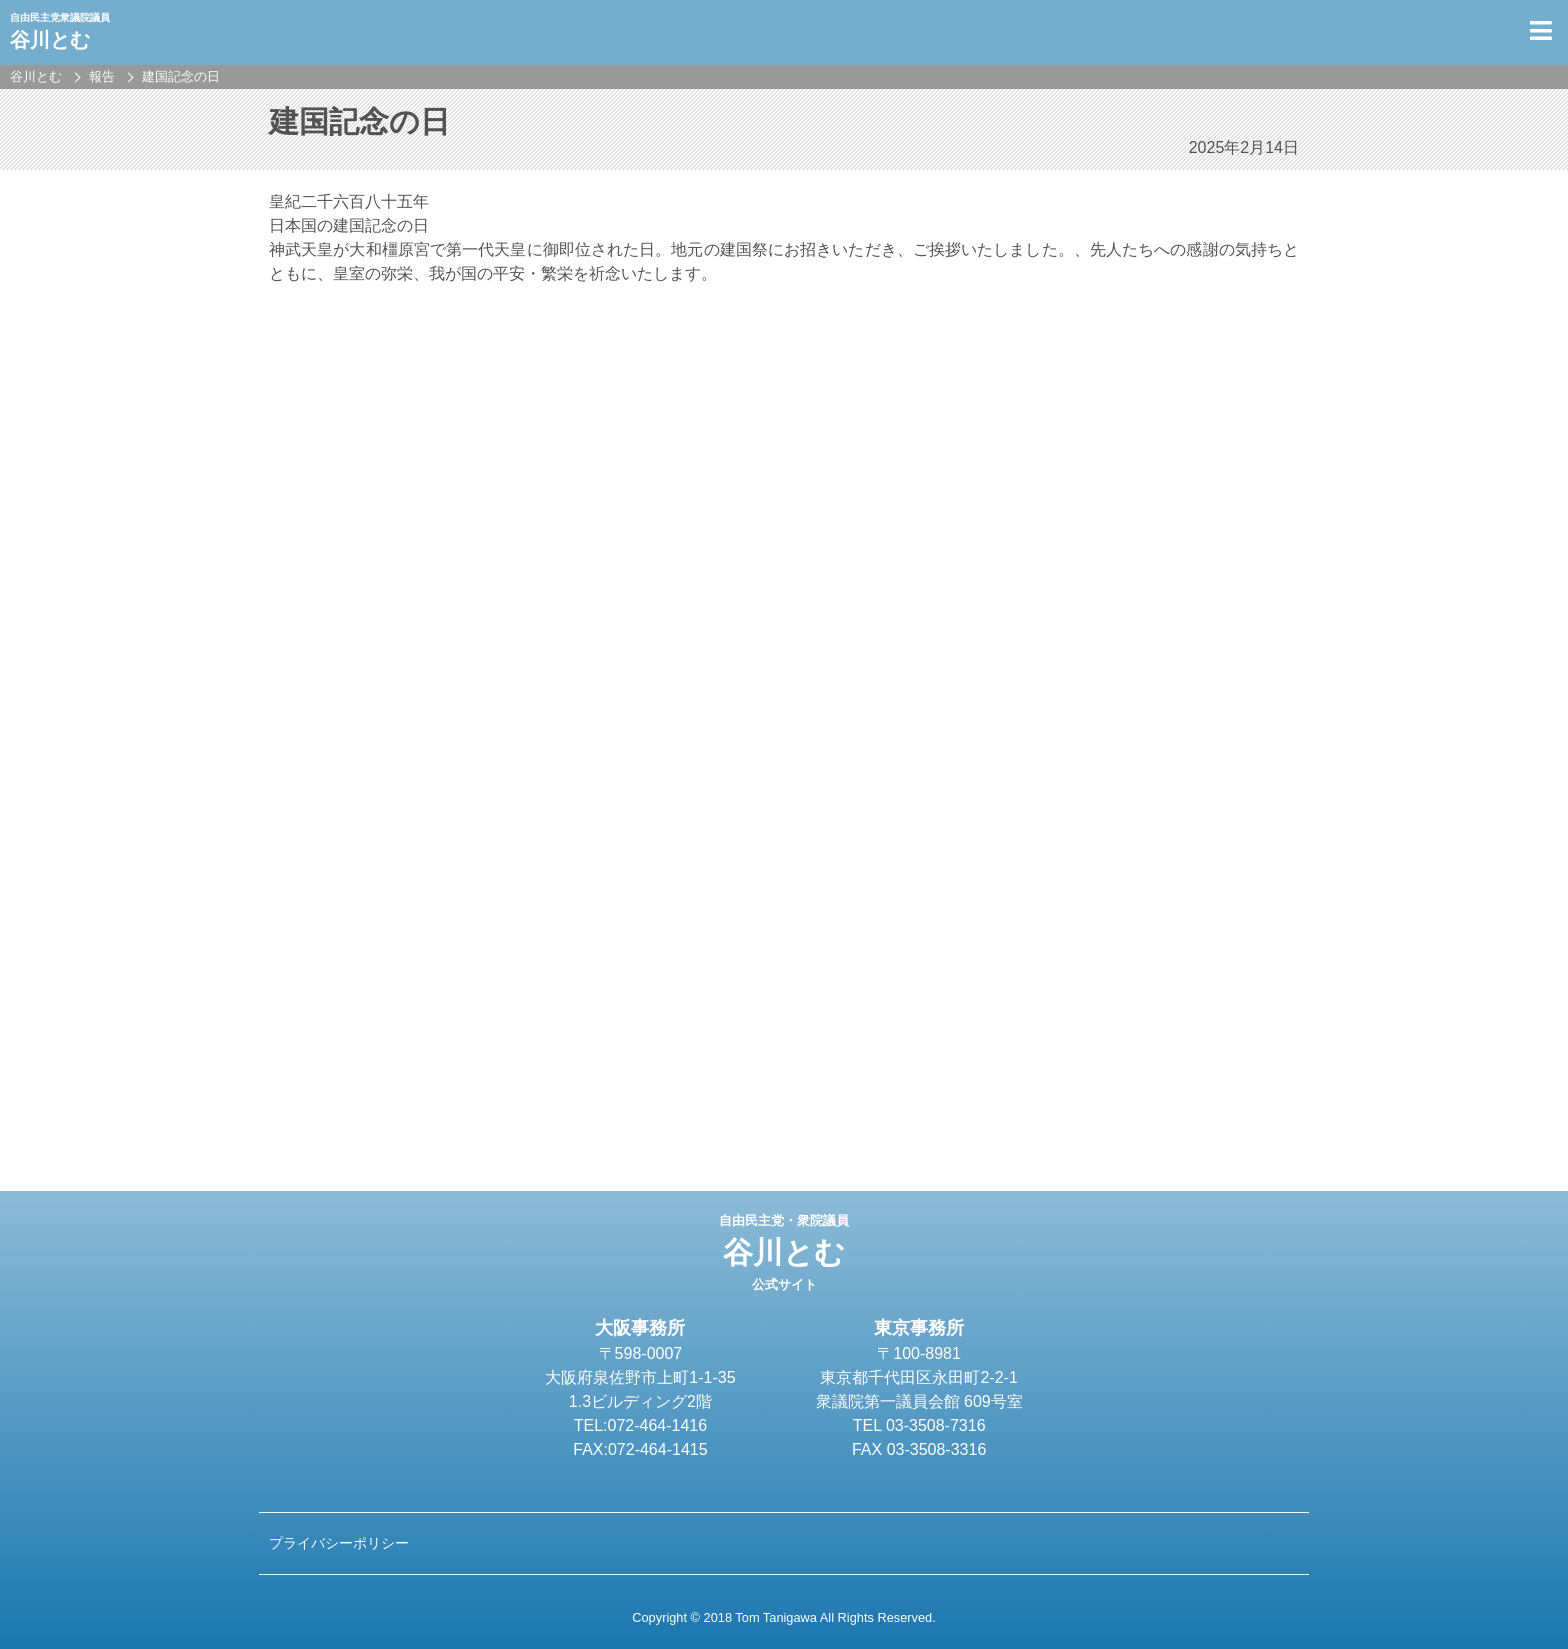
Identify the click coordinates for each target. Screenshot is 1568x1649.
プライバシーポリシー (339, 1543)
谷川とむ (784, 1253)
